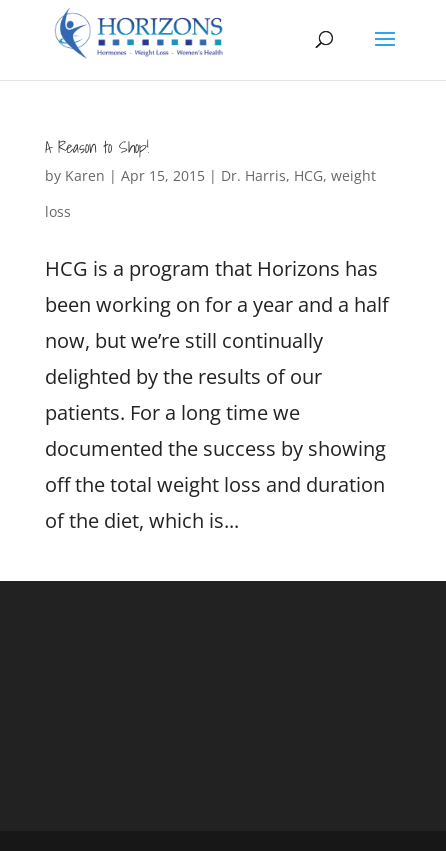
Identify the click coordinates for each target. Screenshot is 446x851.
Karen (85, 175)
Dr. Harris (253, 175)
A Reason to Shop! (97, 147)
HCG (308, 175)
